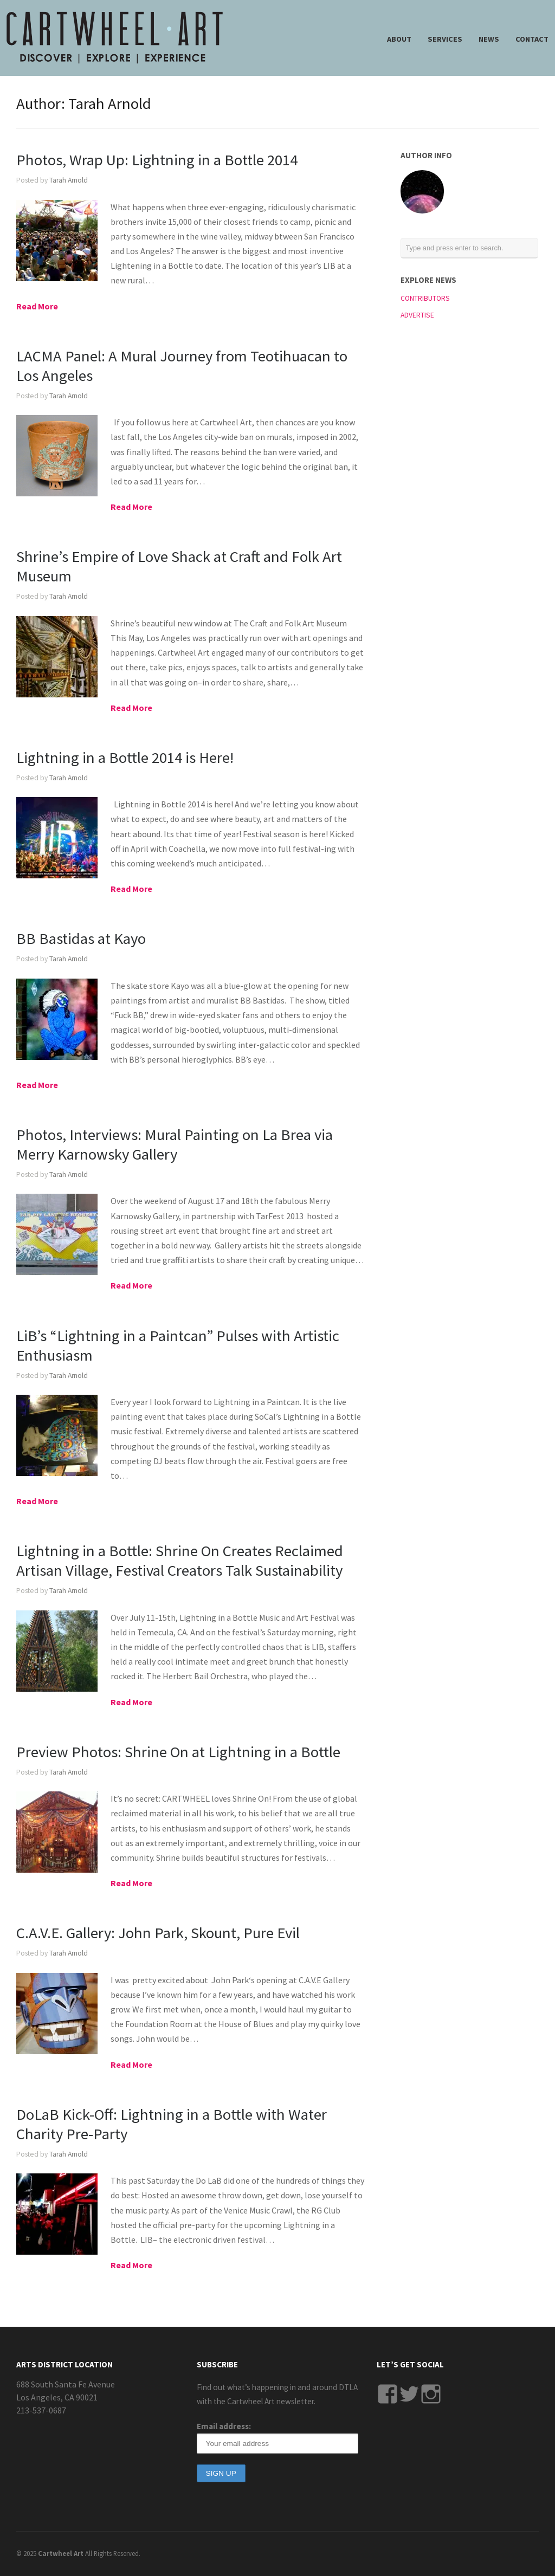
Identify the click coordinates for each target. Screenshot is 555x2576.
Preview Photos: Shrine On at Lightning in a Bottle (178, 1752)
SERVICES (445, 39)
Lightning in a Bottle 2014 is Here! (125, 757)
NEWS (489, 39)
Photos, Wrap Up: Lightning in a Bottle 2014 (157, 160)
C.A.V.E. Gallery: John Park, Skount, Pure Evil (158, 1933)
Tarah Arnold (68, 180)
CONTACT (531, 39)
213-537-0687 (41, 2410)
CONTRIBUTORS (425, 298)
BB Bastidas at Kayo (81, 938)
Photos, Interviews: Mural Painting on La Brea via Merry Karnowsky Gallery (174, 1144)
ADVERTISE (417, 315)
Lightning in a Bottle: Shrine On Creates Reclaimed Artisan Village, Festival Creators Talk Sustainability (179, 1560)
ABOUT (399, 39)
